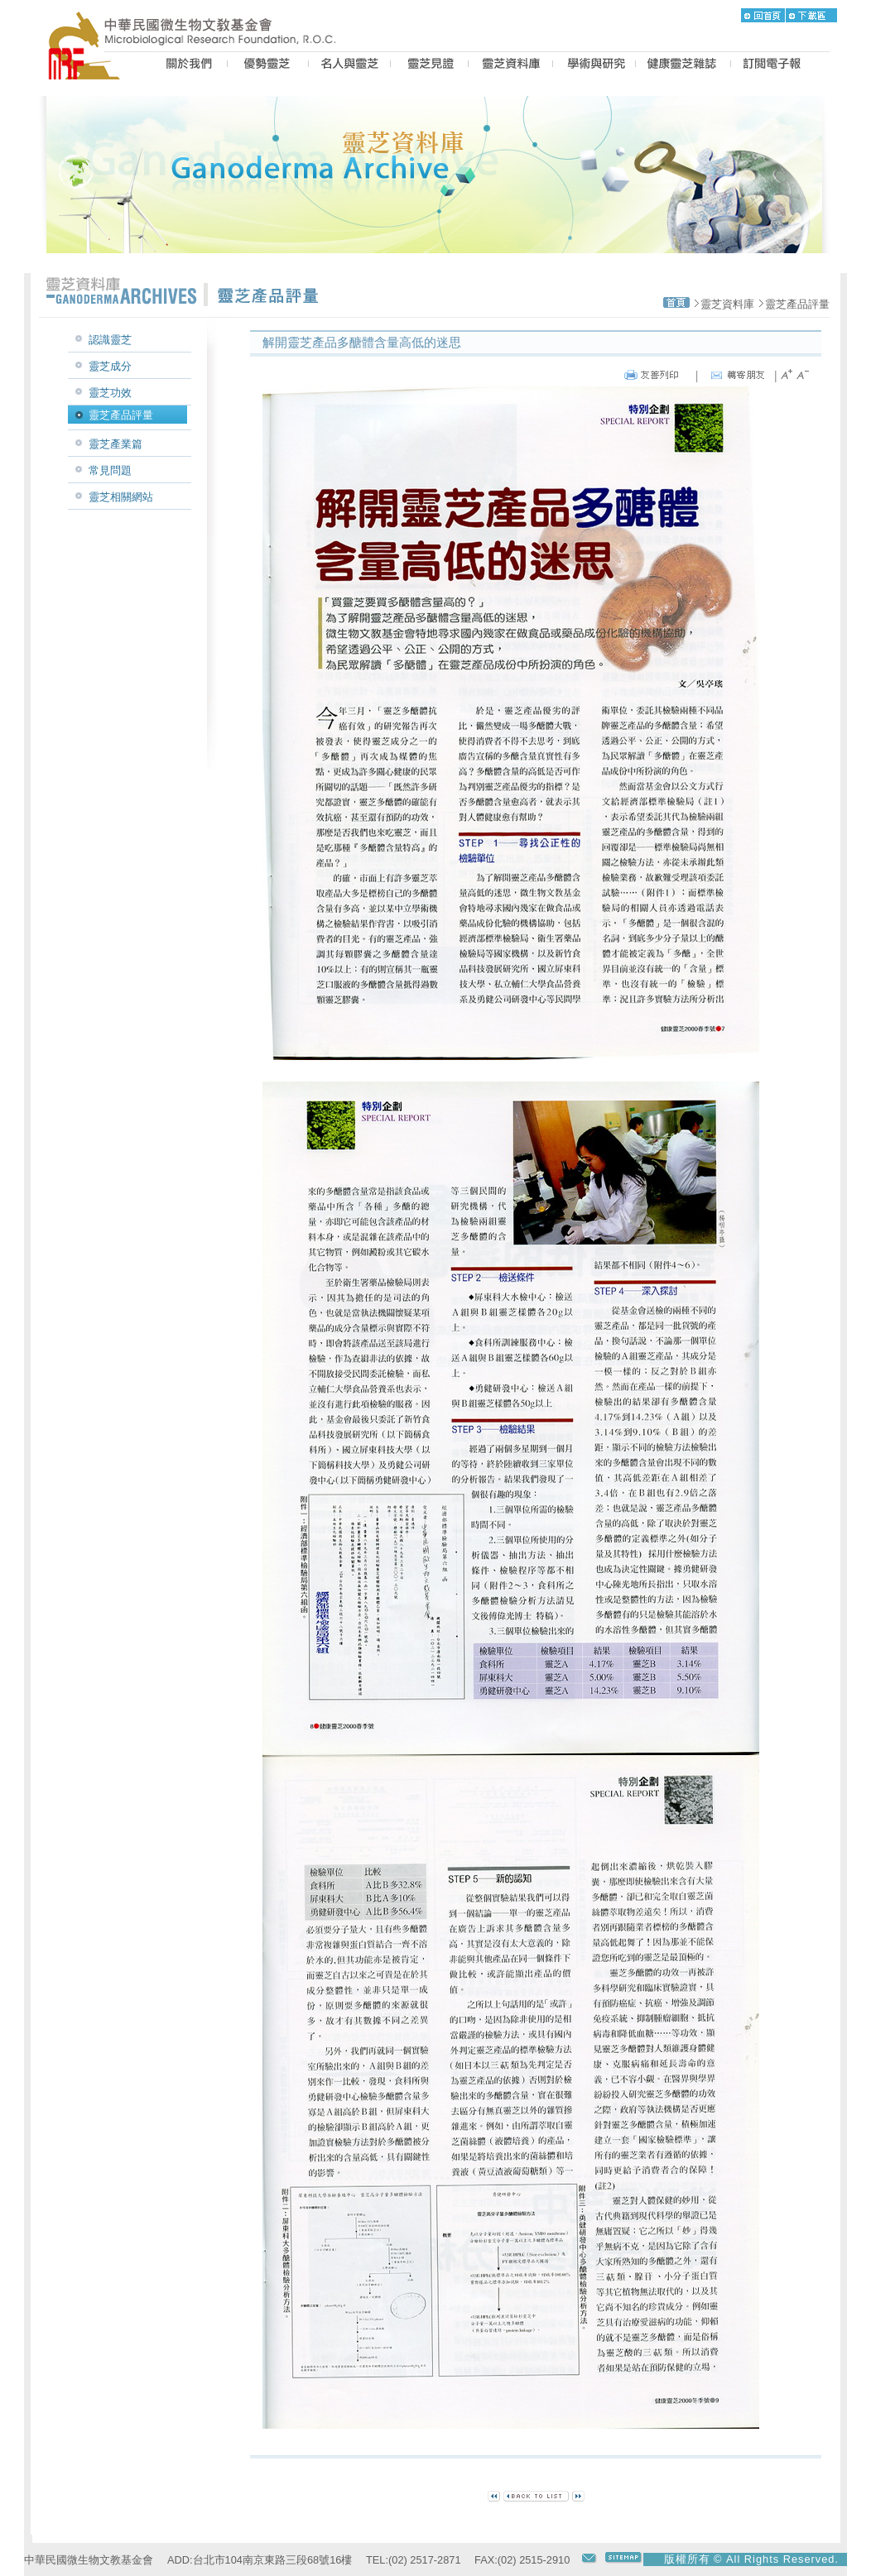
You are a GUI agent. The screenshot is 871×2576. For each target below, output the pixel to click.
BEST (268, 65)
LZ (510, 65)
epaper (772, 65)
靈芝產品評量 (797, 304)
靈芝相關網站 (121, 497)
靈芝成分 (110, 366)
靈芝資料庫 (727, 304)
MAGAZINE (683, 65)
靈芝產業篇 (115, 444)
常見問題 (110, 470)
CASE (429, 65)
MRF (89, 65)
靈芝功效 (110, 392)
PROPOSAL (594, 65)
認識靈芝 (110, 339)
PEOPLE (349, 65)
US (187, 65)
